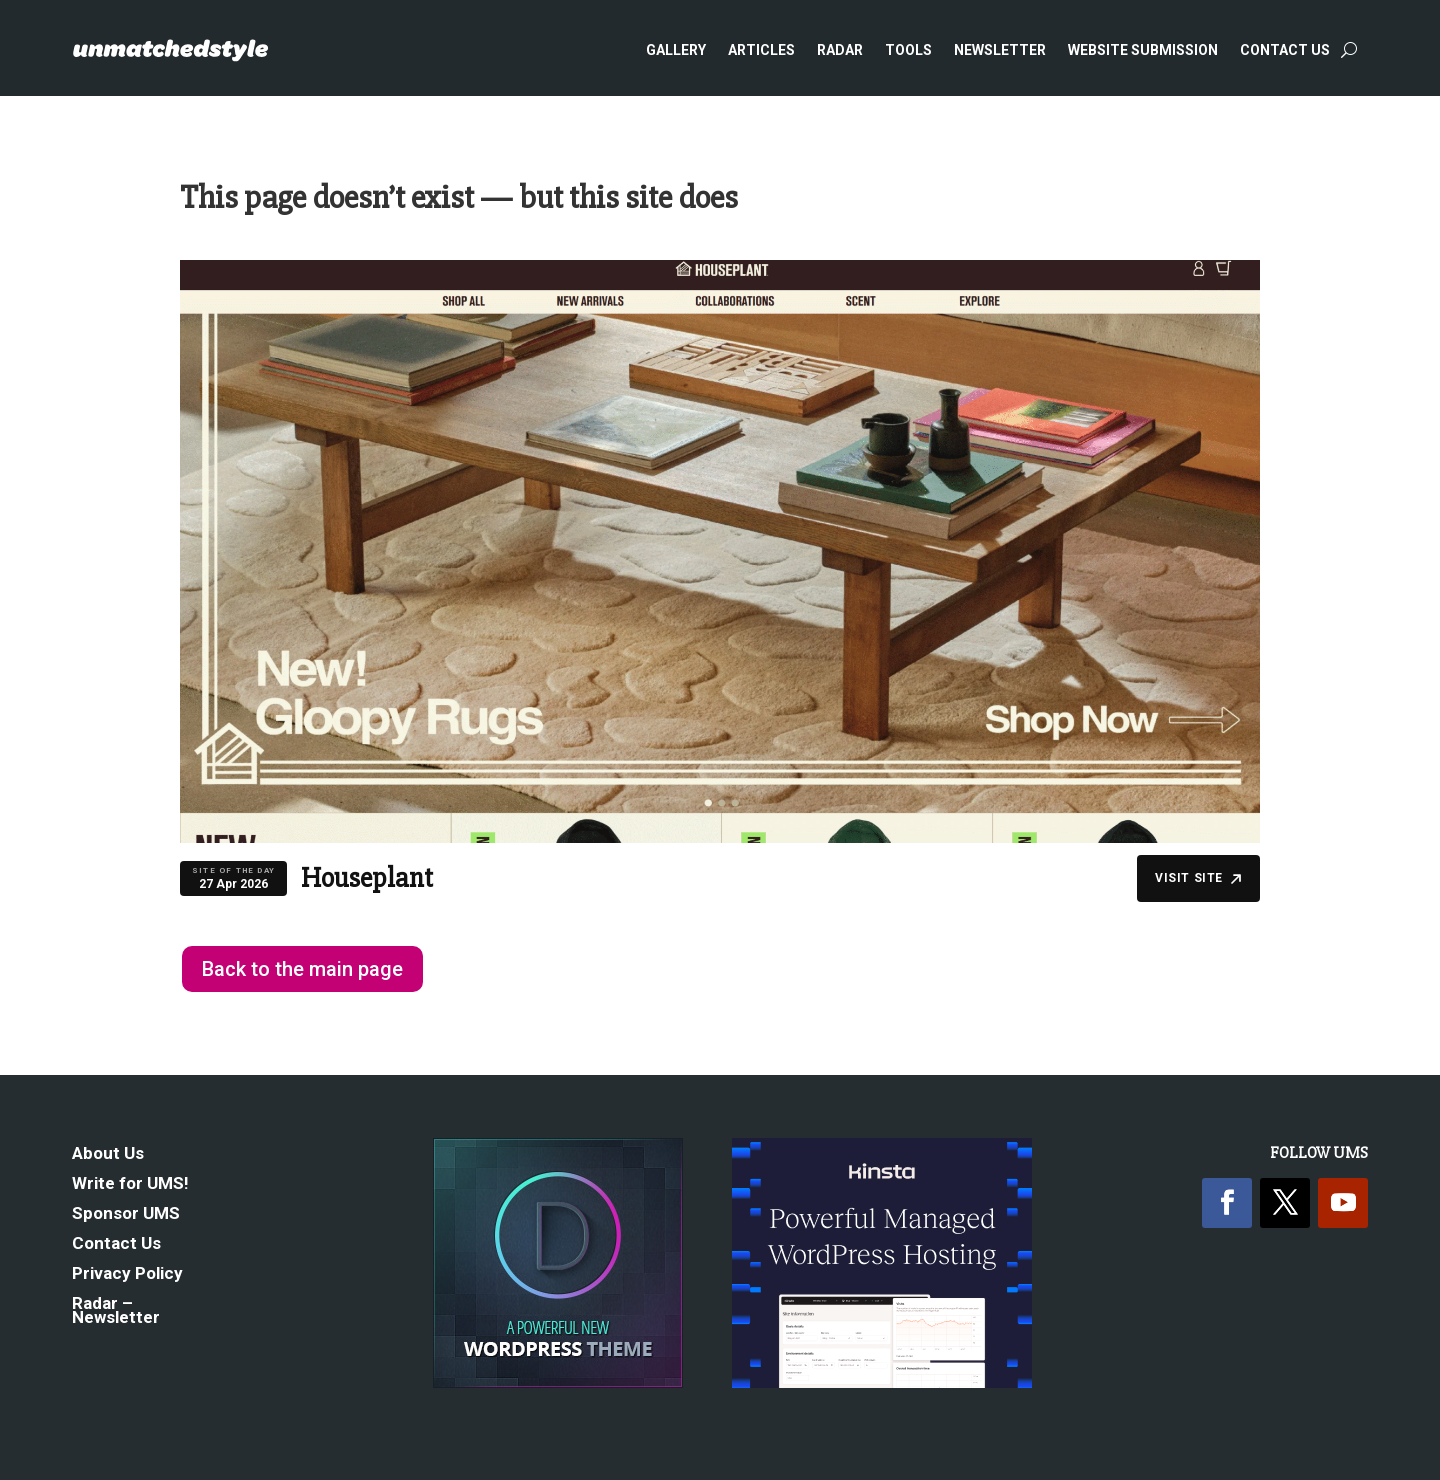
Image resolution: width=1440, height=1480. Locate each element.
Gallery (676, 50)
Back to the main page (302, 969)
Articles (761, 50)
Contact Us (1285, 50)
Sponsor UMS (126, 1214)
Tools (908, 50)
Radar (840, 50)
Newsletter (1000, 50)
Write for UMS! (130, 1184)
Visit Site (1198, 878)
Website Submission (1143, 50)
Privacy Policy (127, 1274)
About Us (108, 1154)
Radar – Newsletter (116, 1311)
